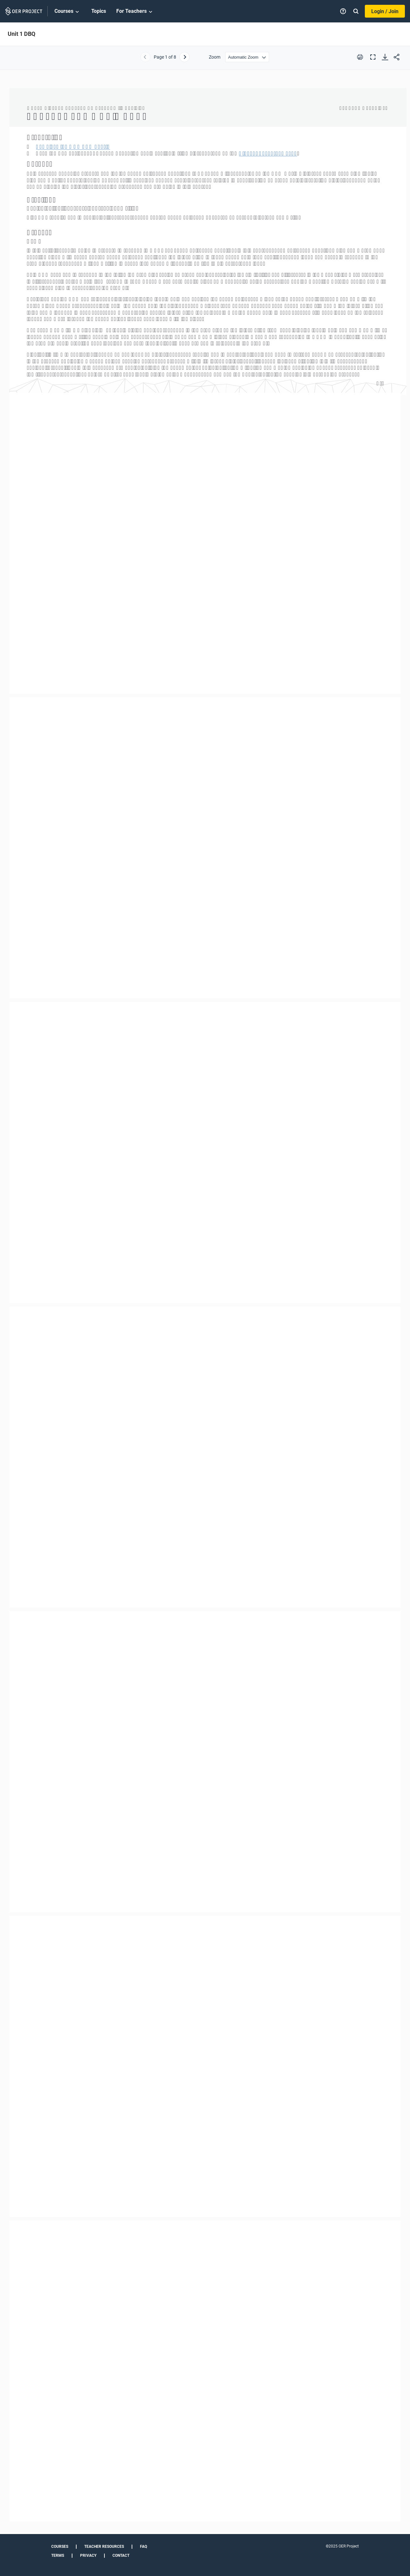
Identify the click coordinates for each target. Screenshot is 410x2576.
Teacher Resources (104, 2546)
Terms (57, 2555)
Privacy (88, 2555)
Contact (120, 2555)
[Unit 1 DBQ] (205, 1304)
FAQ (143, 2546)
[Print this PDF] (360, 57)
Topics (98, 11)
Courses (67, 11)
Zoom (214, 57)
